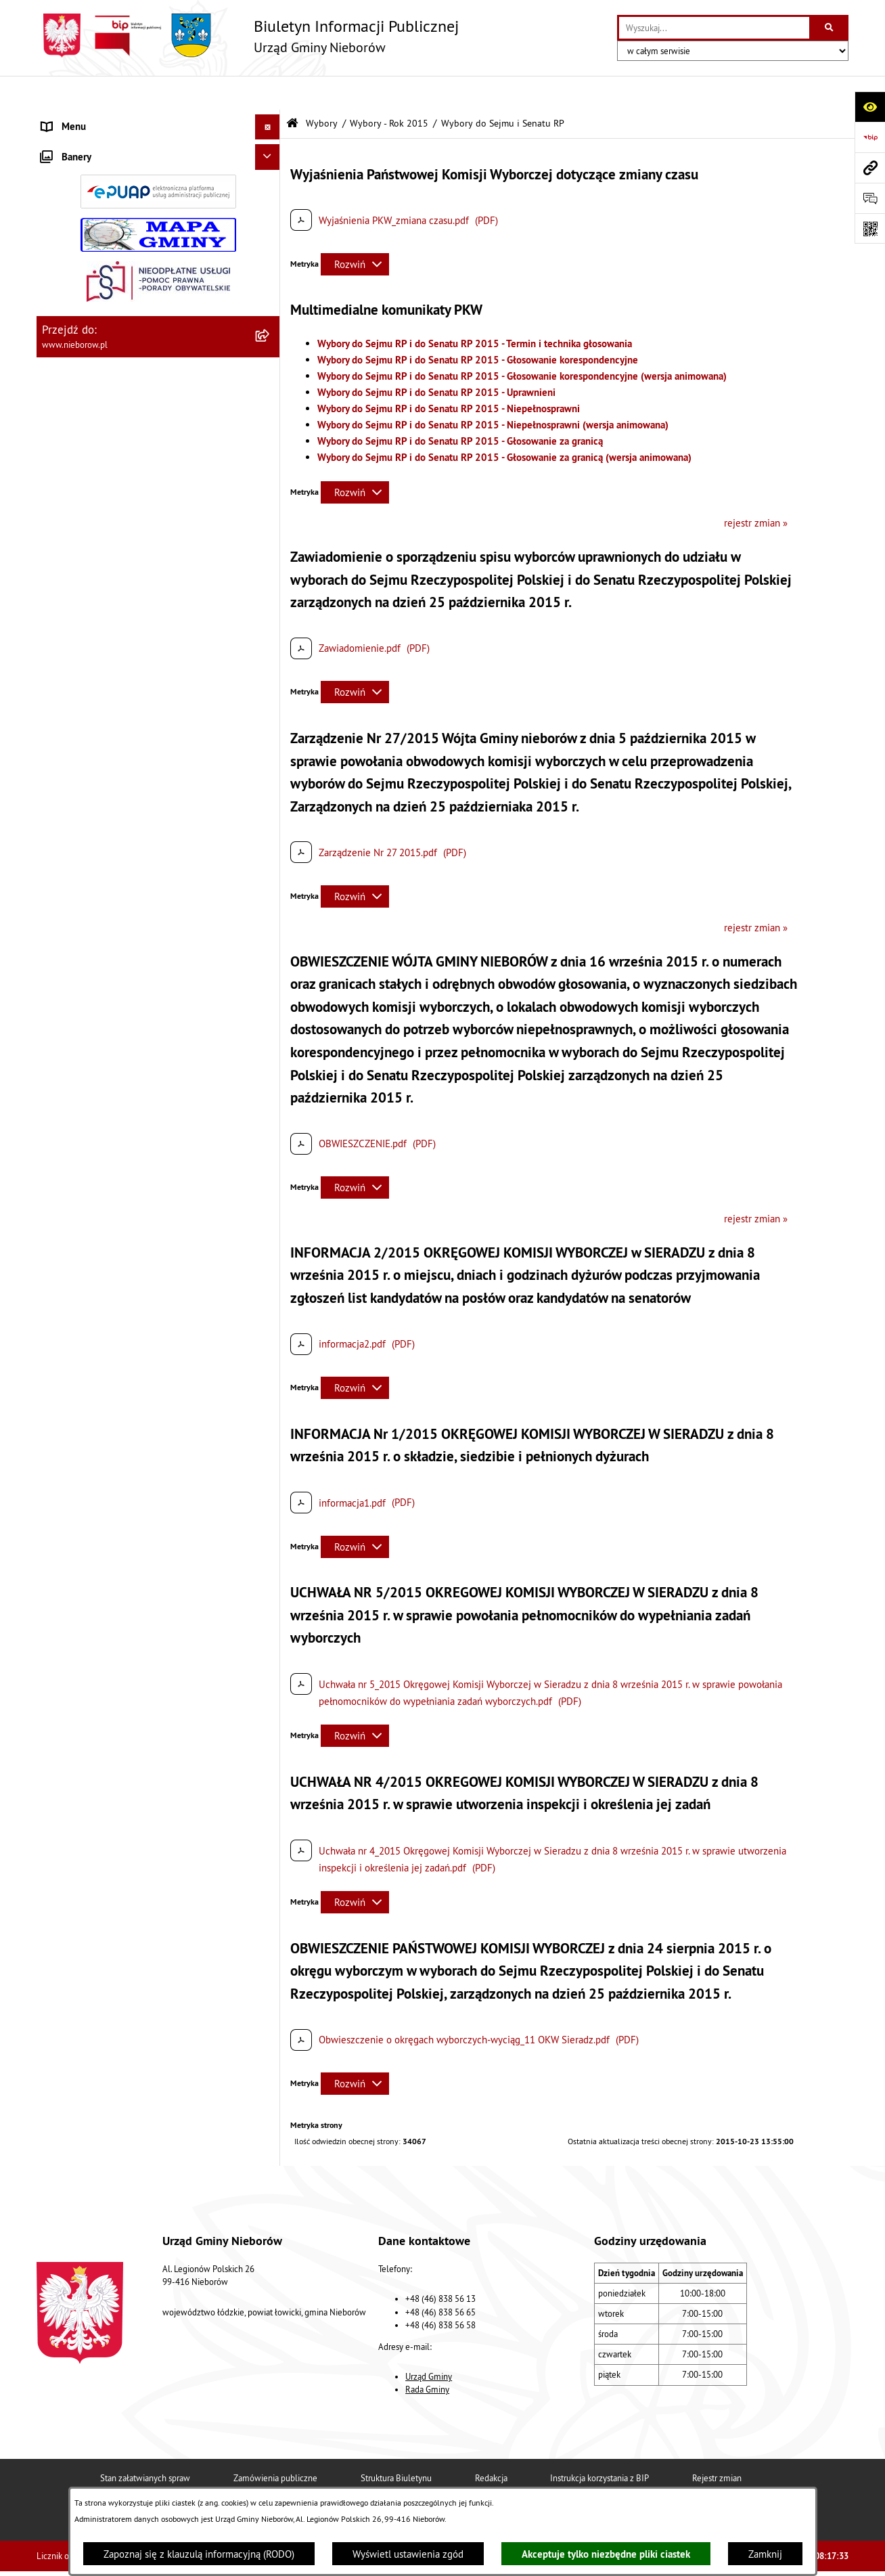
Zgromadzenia (72, 576)
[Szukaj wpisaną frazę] (829, 28)
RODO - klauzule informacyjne (106, 1240)
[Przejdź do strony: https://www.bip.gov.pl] (870, 137)
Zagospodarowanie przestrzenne (111, 499)
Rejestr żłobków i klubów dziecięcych (122, 652)
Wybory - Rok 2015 (389, 89)
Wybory (58, 702)
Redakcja (491, 2444)
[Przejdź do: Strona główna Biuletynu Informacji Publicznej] (292, 90)
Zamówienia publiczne (275, 2444)
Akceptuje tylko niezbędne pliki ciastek (606, 2554)
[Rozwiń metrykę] (355, 230)
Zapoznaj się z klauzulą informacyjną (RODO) (199, 2554)
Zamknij (765, 2554)
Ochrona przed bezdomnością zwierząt (125, 424)
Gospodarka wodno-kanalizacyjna (112, 474)
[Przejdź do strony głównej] (248, 36)
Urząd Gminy (428, 2342)
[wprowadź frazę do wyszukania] (714, 28)
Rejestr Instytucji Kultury (95, 627)
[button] (270, 118)
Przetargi (61, 322)
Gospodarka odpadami (89, 449)
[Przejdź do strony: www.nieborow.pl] (870, 167)
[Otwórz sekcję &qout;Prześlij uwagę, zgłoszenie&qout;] (870, 198)
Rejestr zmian (717, 2444)
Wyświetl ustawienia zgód (408, 2554)
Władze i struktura (80, 118)
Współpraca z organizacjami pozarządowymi (135, 550)
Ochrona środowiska (85, 398)
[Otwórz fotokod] (870, 228)
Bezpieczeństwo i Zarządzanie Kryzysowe (131, 525)
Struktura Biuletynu (396, 2444)
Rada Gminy (427, 2355)
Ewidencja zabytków (85, 601)
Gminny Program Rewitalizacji (105, 677)
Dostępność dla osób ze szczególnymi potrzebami (123, 1274)
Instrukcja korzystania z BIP (599, 2444)
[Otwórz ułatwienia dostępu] (870, 106)
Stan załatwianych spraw (145, 2444)
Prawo (55, 347)
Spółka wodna (71, 1215)
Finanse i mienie (77, 373)
